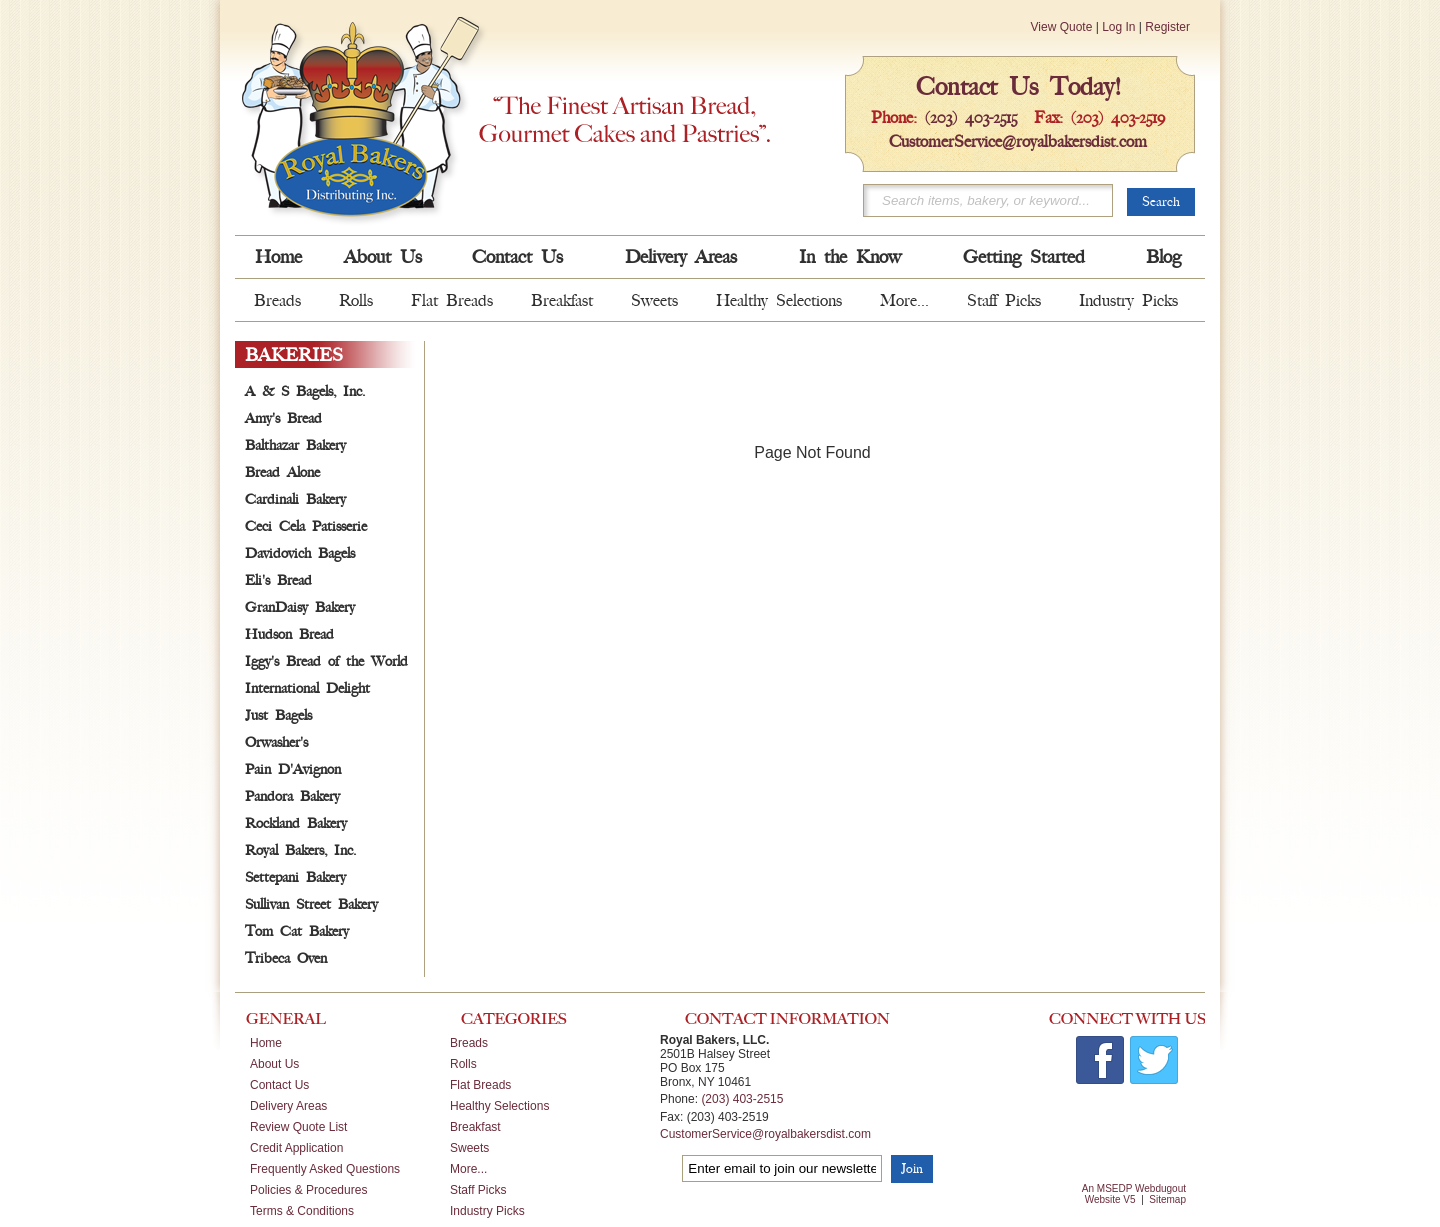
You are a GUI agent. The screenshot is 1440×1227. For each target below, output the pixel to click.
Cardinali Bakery (295, 499)
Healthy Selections (779, 300)
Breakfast (562, 300)
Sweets (654, 300)
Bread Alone (282, 472)
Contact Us (517, 257)
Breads (277, 300)
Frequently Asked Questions (325, 1169)
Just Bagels (278, 715)
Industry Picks (1128, 300)
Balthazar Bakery (295, 445)
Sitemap (1167, 1199)
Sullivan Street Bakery (311, 904)
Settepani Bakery (295, 877)
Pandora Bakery (292, 796)
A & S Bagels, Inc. (305, 391)
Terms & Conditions (302, 1211)
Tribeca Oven (286, 958)
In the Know (850, 257)
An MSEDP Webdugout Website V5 (1134, 1194)
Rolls (356, 300)
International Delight (307, 688)
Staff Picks (1004, 300)
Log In (1118, 27)
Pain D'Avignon (293, 769)
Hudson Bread (289, 634)
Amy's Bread (283, 418)
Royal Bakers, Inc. (300, 850)
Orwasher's (276, 742)
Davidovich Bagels (300, 553)
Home (278, 257)
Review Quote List (298, 1127)
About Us (383, 257)
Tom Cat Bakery (297, 931)
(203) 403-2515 (971, 117)
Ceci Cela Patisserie (306, 526)
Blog (1163, 257)
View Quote (1062, 27)
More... (904, 300)
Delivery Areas (681, 257)
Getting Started (1024, 257)
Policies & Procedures (308, 1190)
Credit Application (296, 1148)
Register (1167, 27)
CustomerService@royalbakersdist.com (1018, 141)
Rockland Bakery (296, 823)
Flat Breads (452, 300)
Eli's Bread (278, 580)
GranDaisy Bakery (300, 607)
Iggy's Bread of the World (326, 661)
